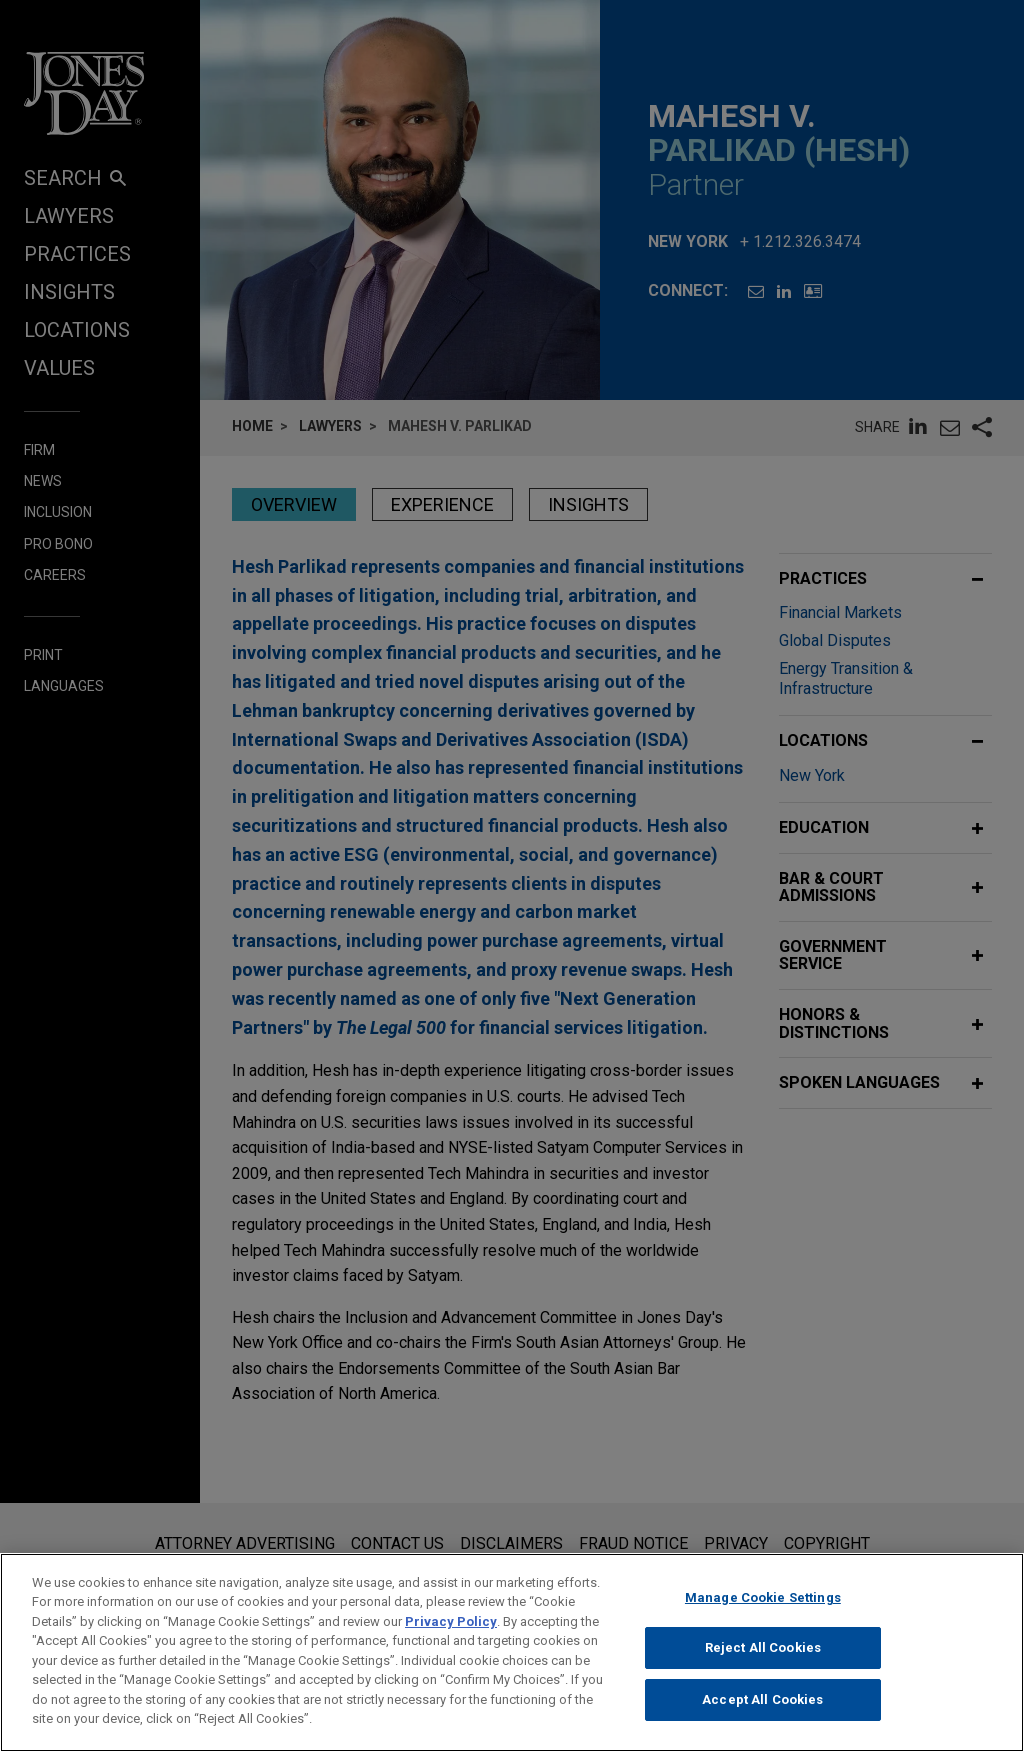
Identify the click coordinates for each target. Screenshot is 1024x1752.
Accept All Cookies (762, 1716)
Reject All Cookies (763, 1664)
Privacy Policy (451, 1638)
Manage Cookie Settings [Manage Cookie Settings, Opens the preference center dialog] (763, 1614)
